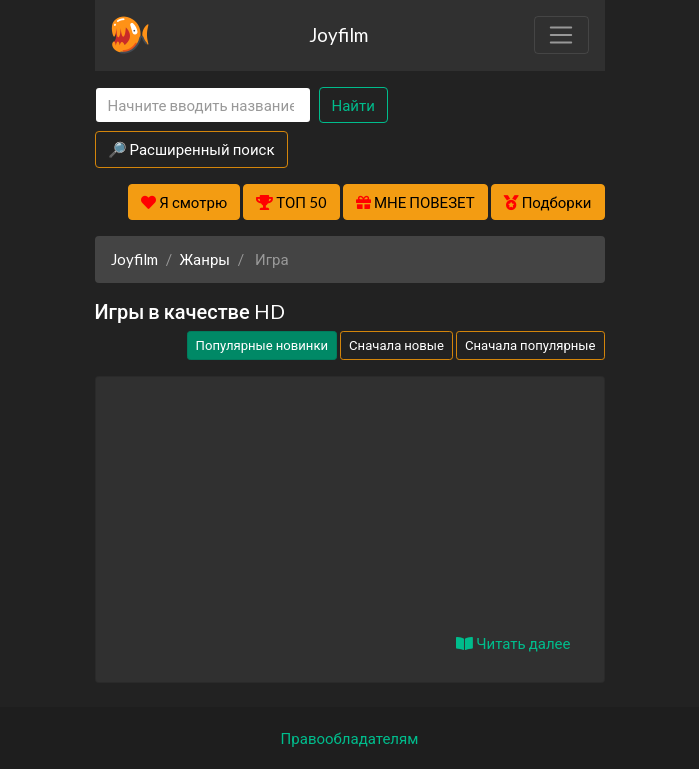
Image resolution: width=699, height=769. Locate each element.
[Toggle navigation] (561, 35)
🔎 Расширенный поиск (191, 149)
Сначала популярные (530, 345)
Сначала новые (396, 345)
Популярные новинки (262, 345)
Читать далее (513, 643)
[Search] (203, 105)
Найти (353, 105)
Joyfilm (338, 34)
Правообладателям (350, 738)
